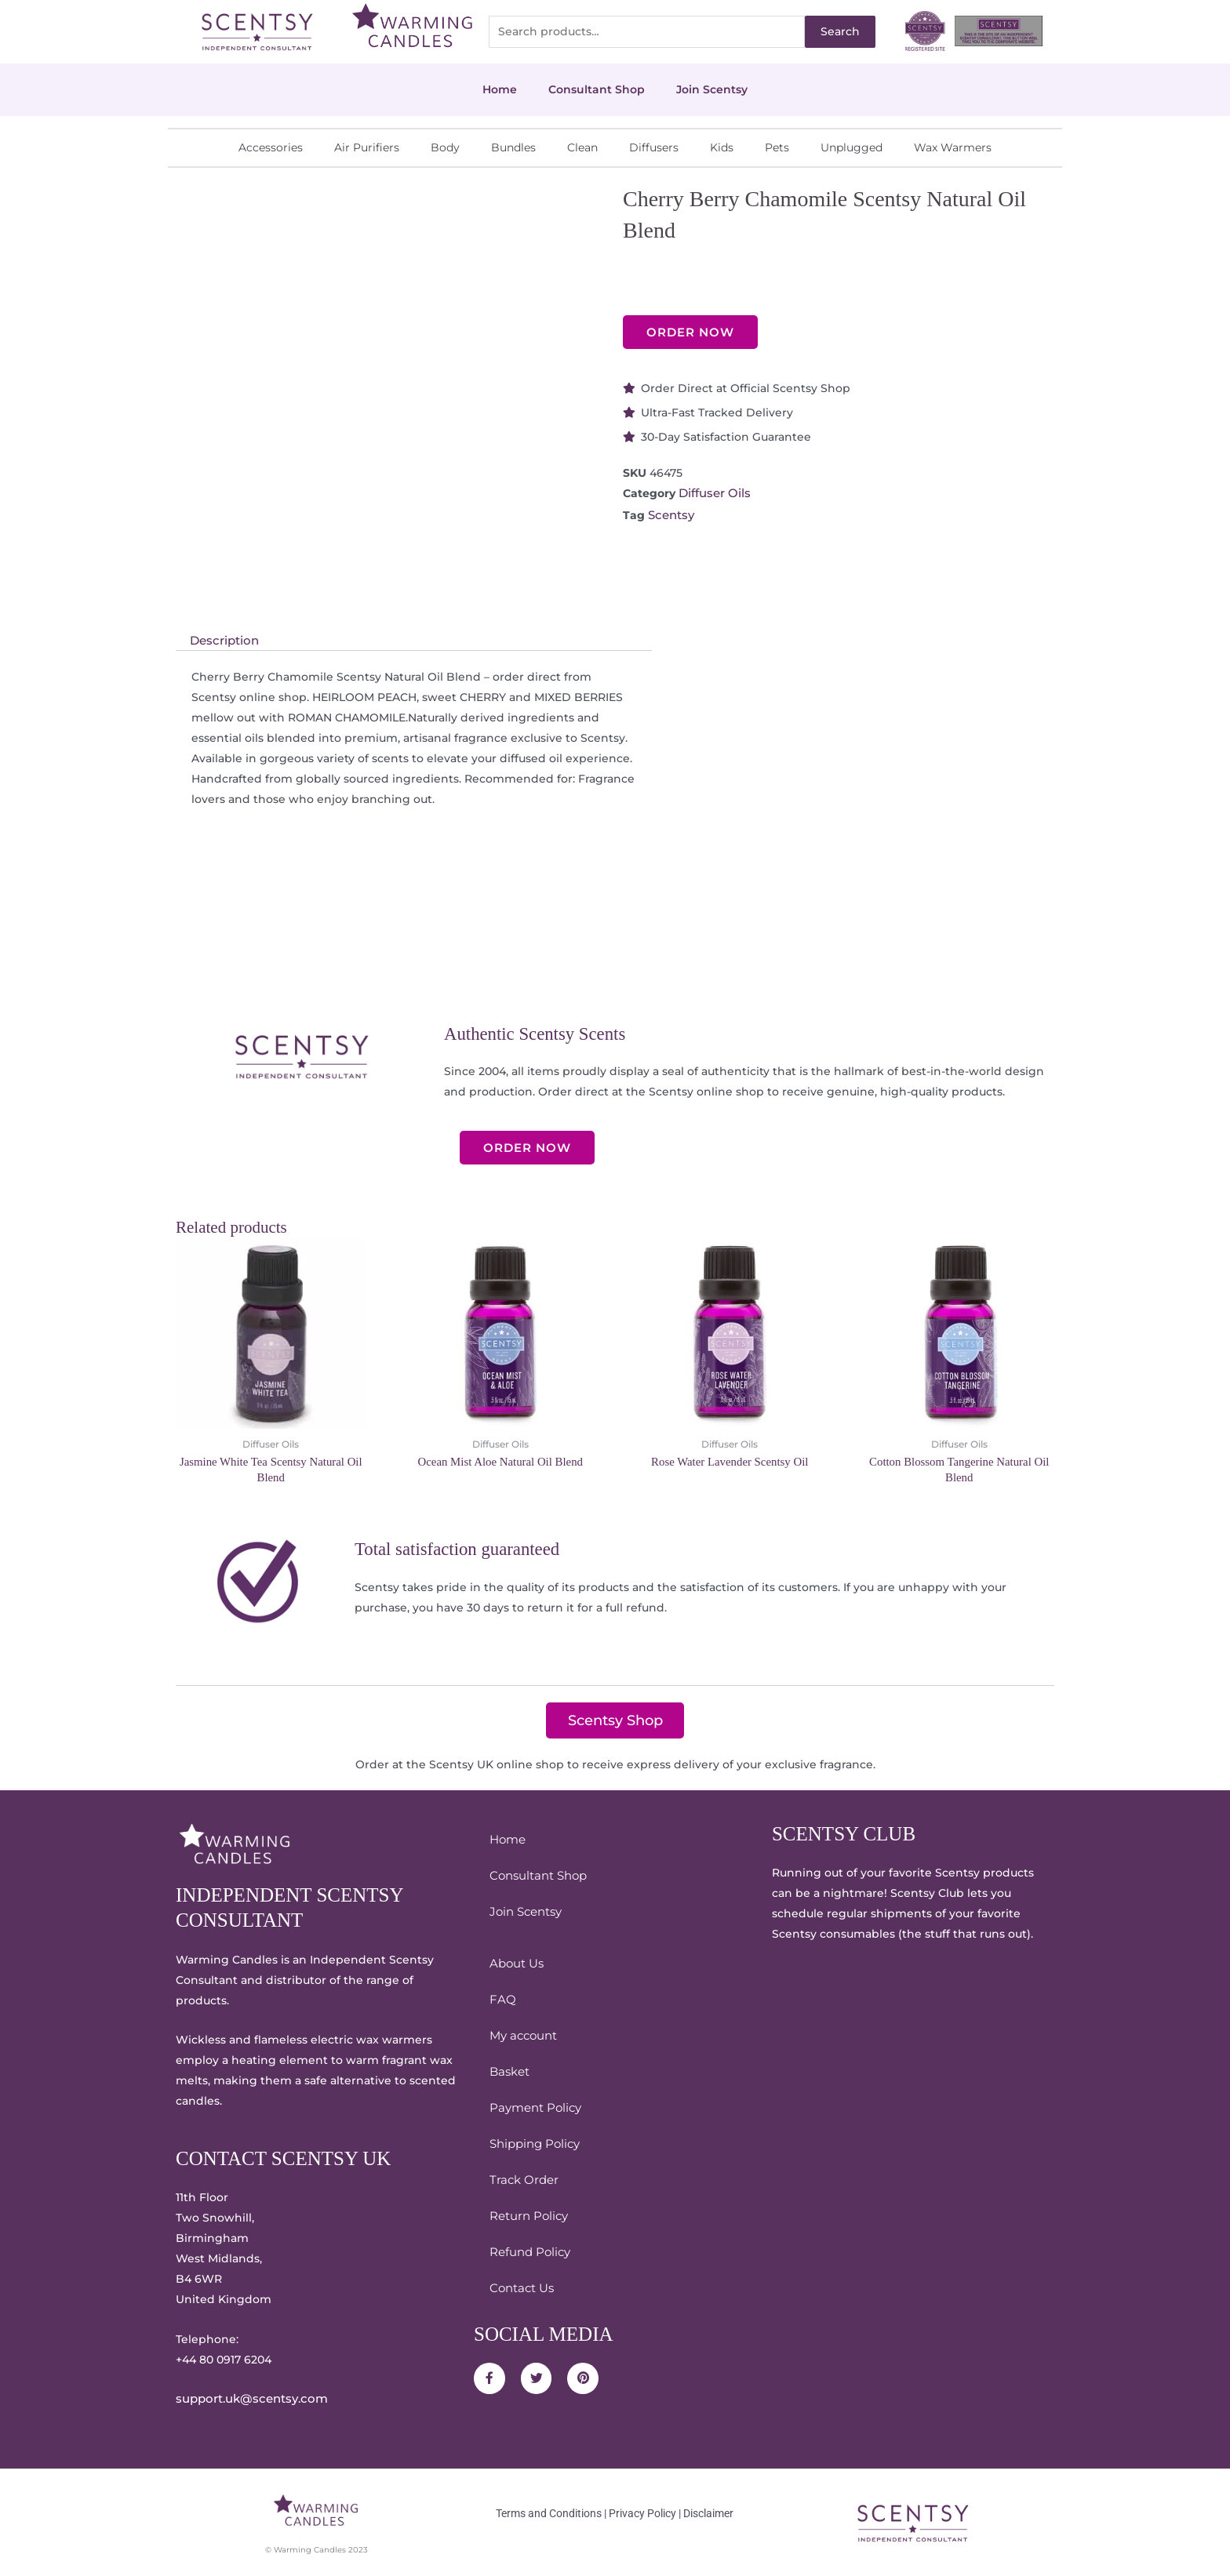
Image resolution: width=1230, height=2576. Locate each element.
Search (840, 31)
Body (445, 147)
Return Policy (526, 2215)
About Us (514, 1963)
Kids (721, 147)
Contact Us (520, 2287)
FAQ (501, 1999)
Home (499, 89)
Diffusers (654, 147)
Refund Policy (527, 2251)
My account (521, 2035)
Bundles (513, 147)
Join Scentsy (712, 89)
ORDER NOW (690, 332)
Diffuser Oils (713, 493)
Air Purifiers (366, 147)
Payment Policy (533, 2107)
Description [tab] (222, 641)
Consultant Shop (596, 89)
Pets (777, 147)
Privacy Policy (642, 2511)
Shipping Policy (532, 2143)
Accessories (270, 147)
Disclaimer (708, 2511)
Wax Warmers (953, 147)
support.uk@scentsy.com (247, 2399)
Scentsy (670, 514)
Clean (582, 147)
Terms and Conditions (549, 2511)
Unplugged (851, 147)
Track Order (521, 2179)
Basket (508, 2071)
